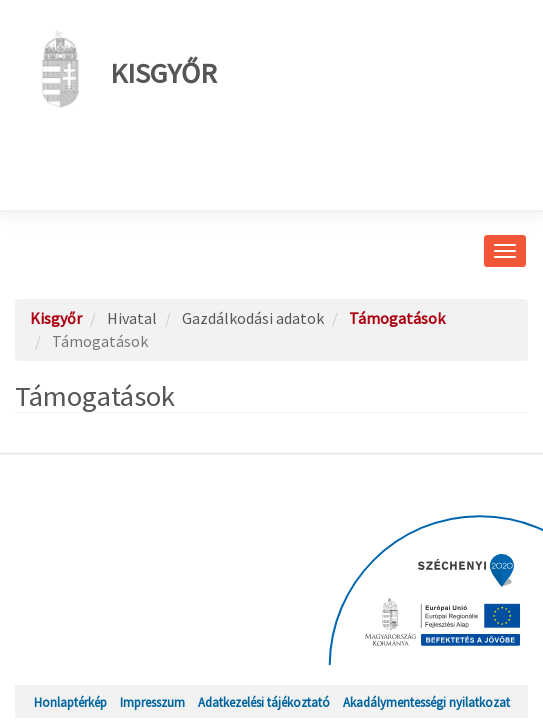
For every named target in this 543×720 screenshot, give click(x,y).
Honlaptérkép (70, 702)
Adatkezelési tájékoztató (264, 702)
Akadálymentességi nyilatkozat (426, 702)
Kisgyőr (123, 69)
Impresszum (152, 702)
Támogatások (397, 318)
